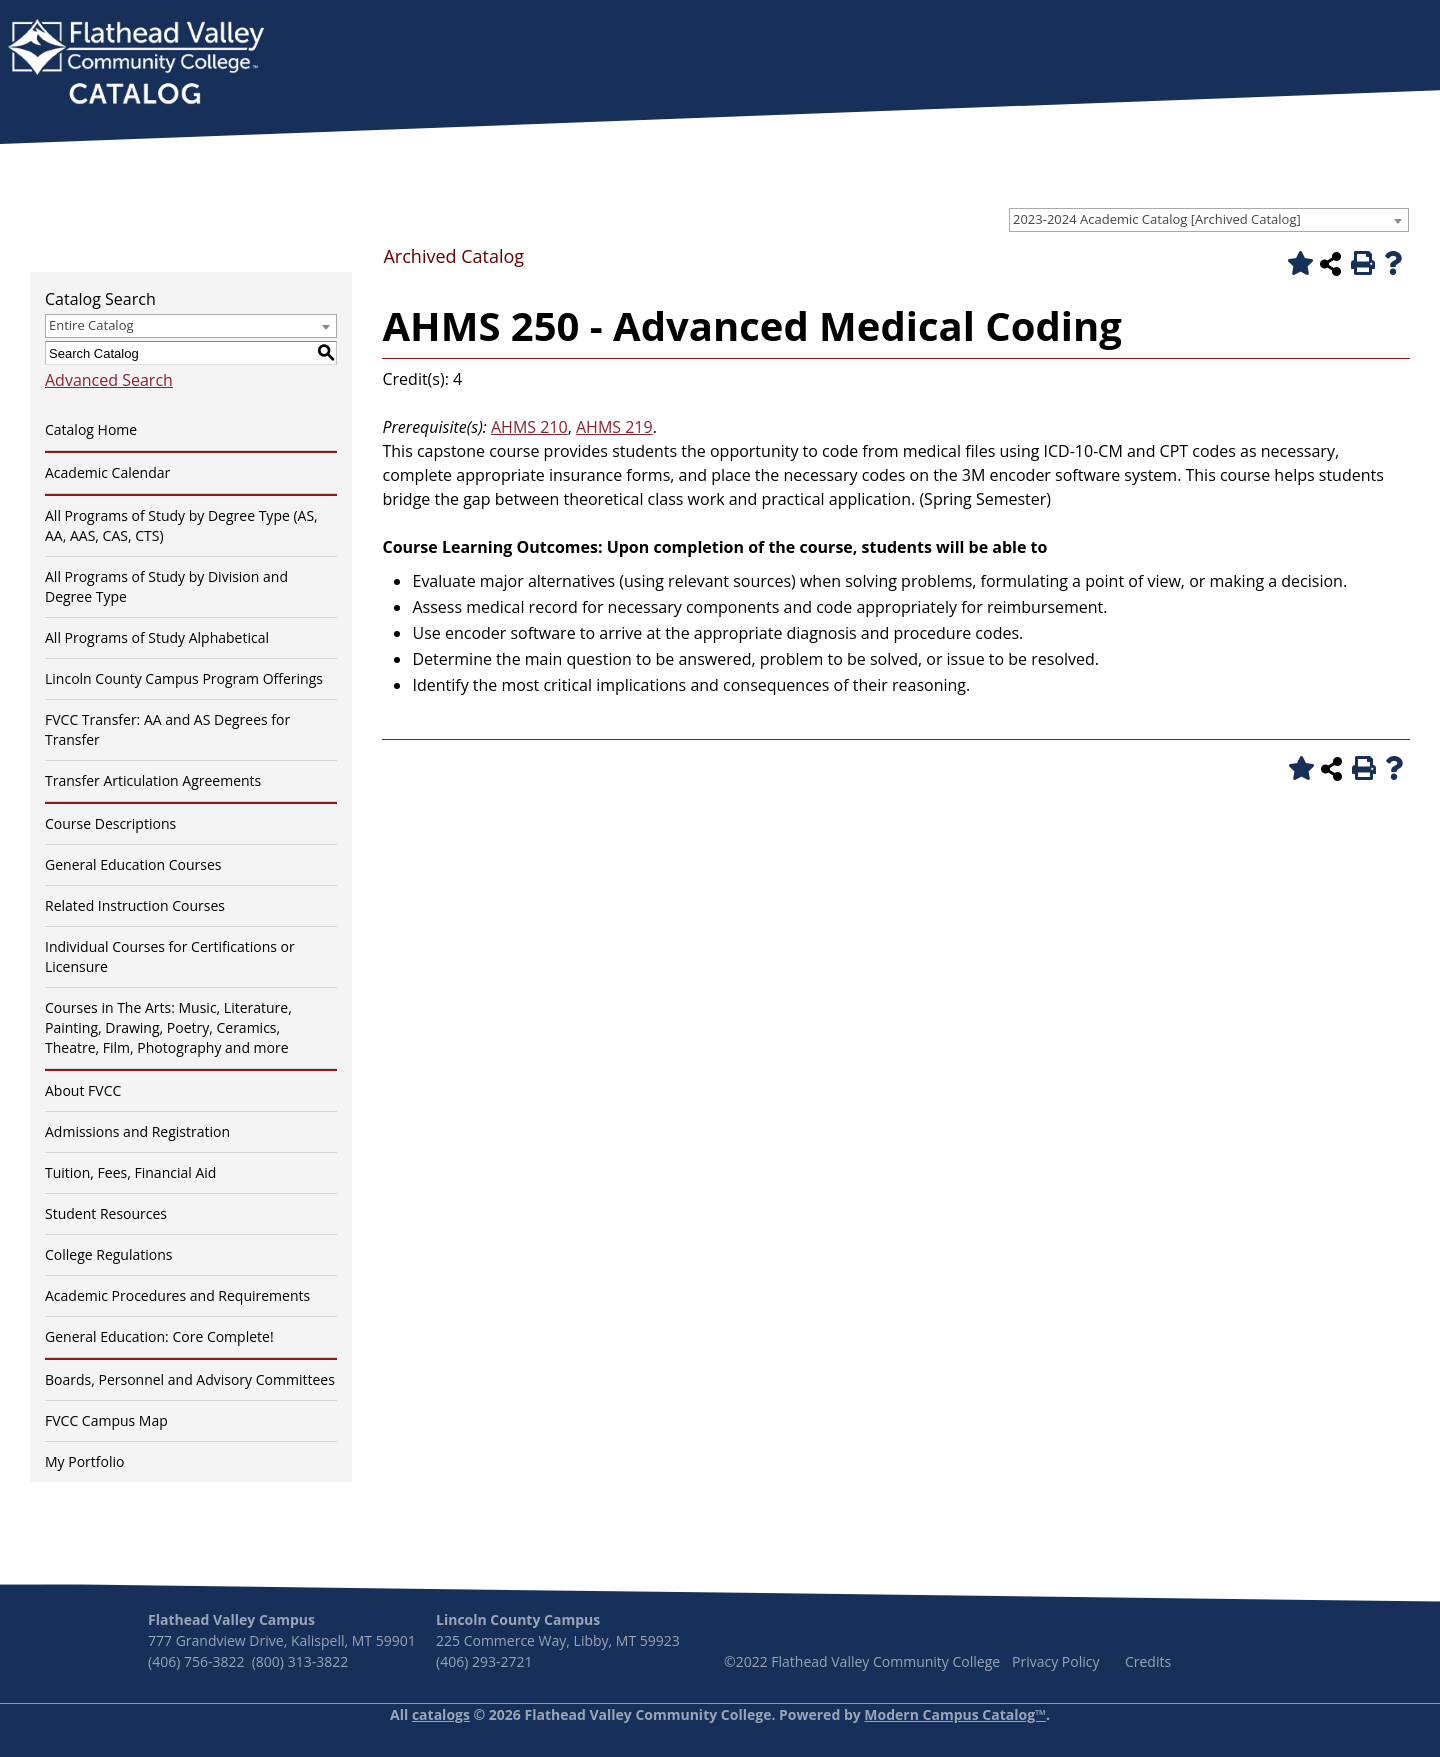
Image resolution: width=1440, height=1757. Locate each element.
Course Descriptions (110, 823)
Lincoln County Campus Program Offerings (184, 678)
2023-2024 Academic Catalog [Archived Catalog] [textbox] (1157, 219)
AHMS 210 (529, 427)
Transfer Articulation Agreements (153, 780)
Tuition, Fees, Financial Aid (130, 1172)
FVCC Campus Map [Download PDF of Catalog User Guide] (106, 1420)
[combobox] (1209, 220)
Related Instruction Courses (135, 905)
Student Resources (106, 1213)
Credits (1148, 1661)
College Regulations (108, 1254)
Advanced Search (109, 380)
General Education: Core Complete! (159, 1336)
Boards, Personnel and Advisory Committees (190, 1379)
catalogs (441, 1714)
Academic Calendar (107, 472)
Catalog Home (91, 429)
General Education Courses (133, 864)
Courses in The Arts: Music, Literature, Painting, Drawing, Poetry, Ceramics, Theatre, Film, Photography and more (168, 1027)
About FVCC (83, 1090)
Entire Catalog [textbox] (91, 325)
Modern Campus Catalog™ (955, 1714)
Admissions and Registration (137, 1131)
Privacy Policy (1055, 1661)
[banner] (136, 64)
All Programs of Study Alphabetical (157, 637)
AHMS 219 (614, 427)
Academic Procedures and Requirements (177, 1295)
